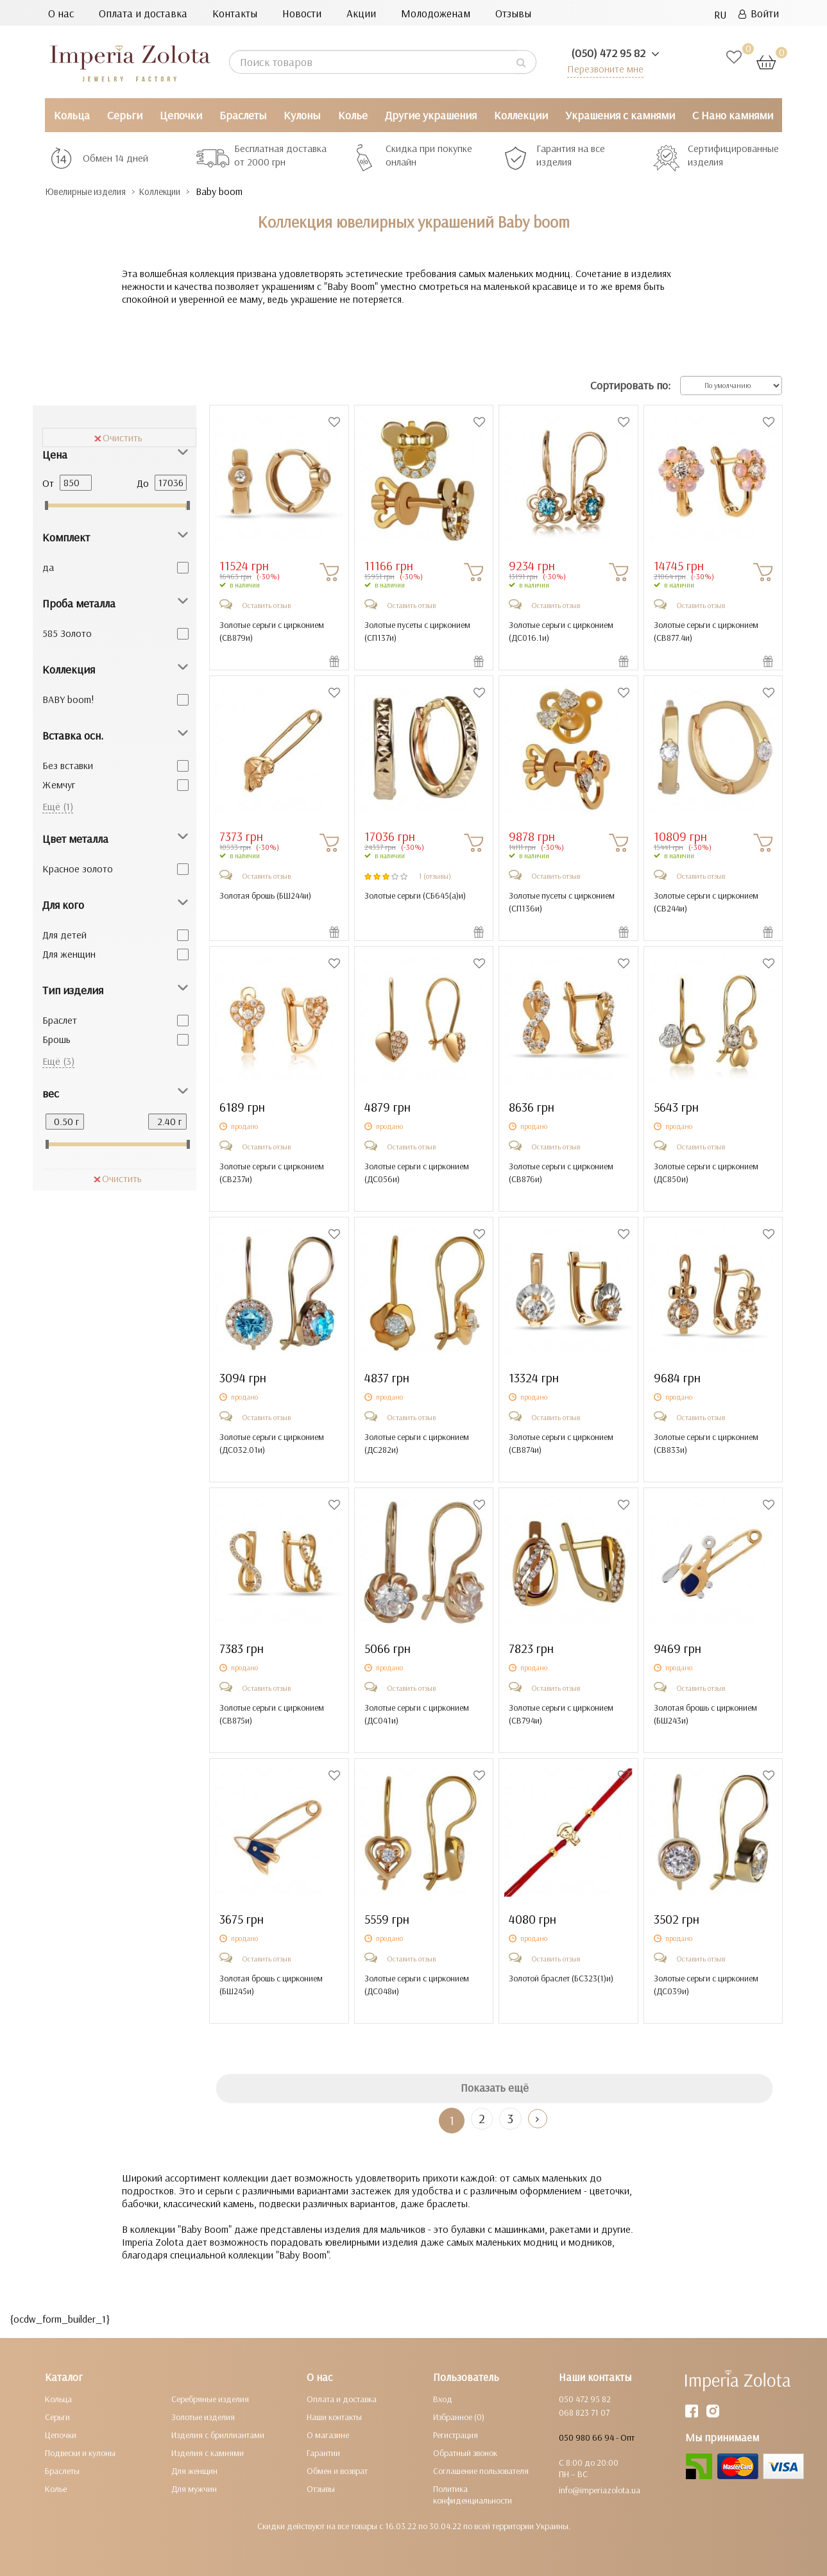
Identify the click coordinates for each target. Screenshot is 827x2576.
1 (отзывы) (435, 875)
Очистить (118, 436)
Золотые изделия (203, 2416)
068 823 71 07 (584, 2412)
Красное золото (77, 867)
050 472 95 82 (585, 2398)
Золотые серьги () (415, 895)
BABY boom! (68, 698)
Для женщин (69, 953)
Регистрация (455, 2434)
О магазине (328, 2434)
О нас (61, 13)
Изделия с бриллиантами (217, 2434)
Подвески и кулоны (80, 2452)
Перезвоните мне (603, 68)
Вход (442, 2398)
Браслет (59, 1019)
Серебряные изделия (210, 2398)
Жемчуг (58, 783)
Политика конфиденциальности (472, 2493)
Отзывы (513, 13)
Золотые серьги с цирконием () (271, 630)
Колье (353, 115)
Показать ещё (495, 2087)
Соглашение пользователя (481, 2470)
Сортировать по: (630, 385)
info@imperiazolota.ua (599, 2489)
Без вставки (67, 764)
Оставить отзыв (266, 604)
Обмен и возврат (337, 2470)
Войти (758, 13)
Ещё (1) (57, 805)
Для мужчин (194, 2488)
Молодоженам (435, 13)
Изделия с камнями (207, 2452)
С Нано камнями (732, 115)
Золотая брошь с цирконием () (705, 1713)
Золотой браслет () (561, 1977)
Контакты (234, 13)
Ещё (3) (58, 1060)
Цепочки (181, 115)
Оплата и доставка (143, 13)
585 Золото (67, 632)
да (48, 566)
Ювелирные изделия (93, 191)
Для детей (64, 934)
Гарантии (323, 2452)
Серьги (124, 115)
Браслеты (242, 115)
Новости (301, 13)
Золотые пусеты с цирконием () (417, 630)
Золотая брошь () (265, 895)
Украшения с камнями (620, 115)
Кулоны (302, 115)
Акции (361, 13)
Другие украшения (431, 115)
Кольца (72, 115)
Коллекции (521, 115)
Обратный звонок (465, 2452)
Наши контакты (334, 2416)
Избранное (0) (458, 2416)
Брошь (56, 1038)
